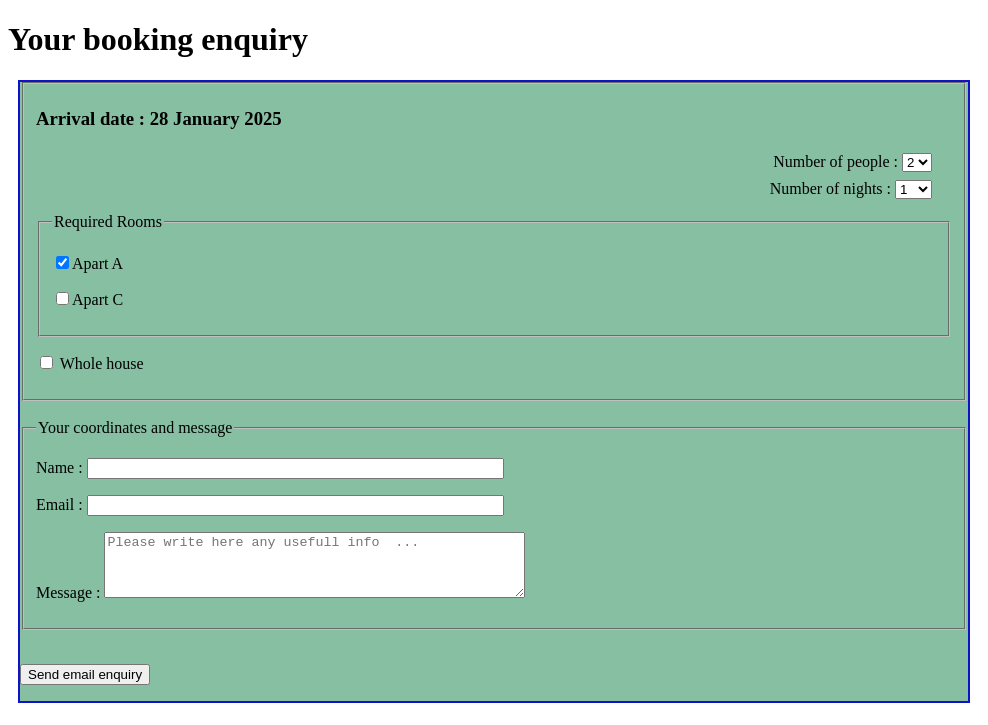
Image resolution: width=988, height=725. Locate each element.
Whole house (102, 363)
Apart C (97, 299)
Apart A (97, 263)
